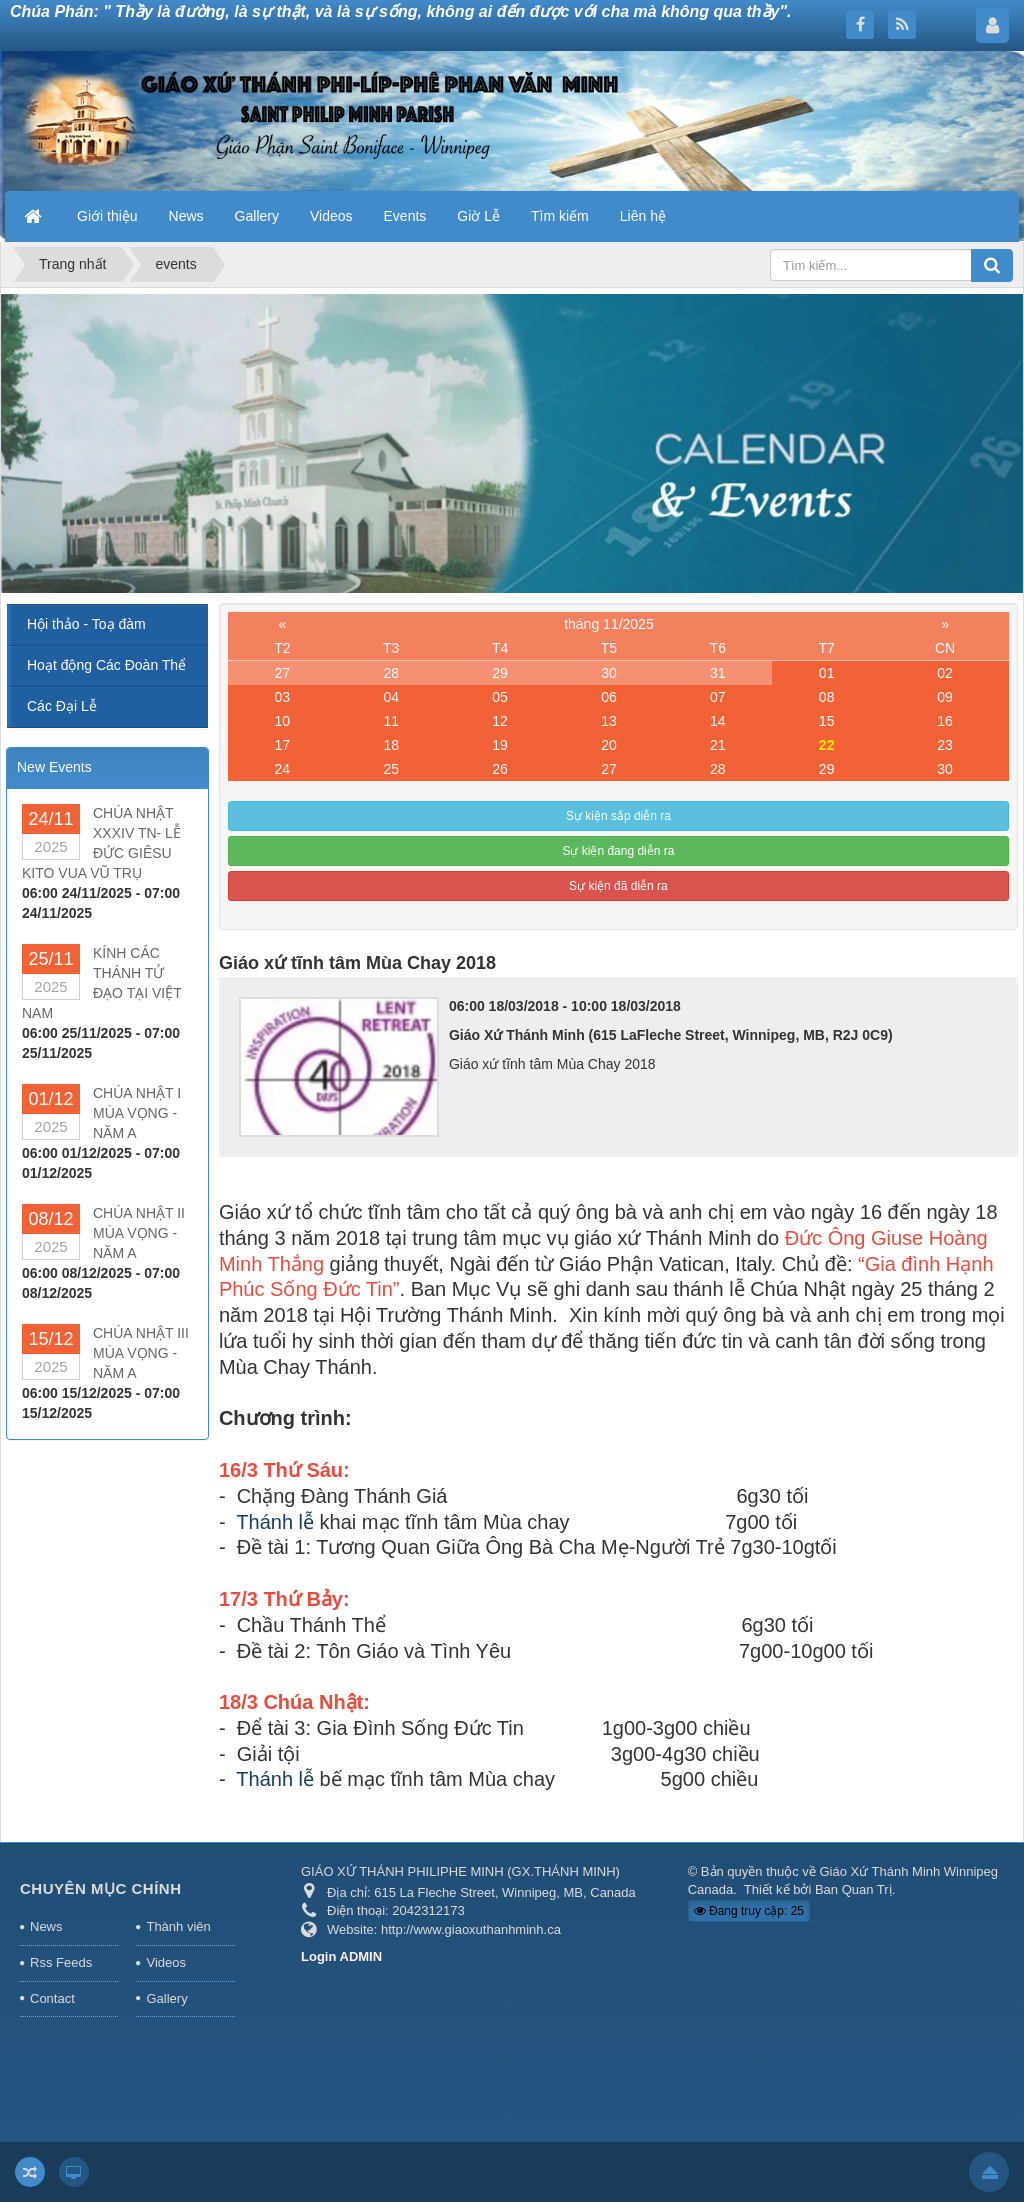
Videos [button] (331, 216)
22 (827, 745)
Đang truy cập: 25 (749, 1911)
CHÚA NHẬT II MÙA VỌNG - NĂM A (139, 1233)
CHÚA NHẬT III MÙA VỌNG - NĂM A (141, 1353)
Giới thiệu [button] (107, 216)
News (46, 1926)
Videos (166, 1962)
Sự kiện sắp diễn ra (618, 816)
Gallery (166, 1998)
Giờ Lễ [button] (478, 216)
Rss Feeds (61, 1962)
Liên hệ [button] (643, 216)
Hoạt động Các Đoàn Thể (106, 665)
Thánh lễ (275, 1522)
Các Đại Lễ (62, 706)
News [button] (186, 216)
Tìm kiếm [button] (560, 216)
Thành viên (178, 1926)
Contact (52, 1998)
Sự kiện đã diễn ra (618, 886)
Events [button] (405, 216)
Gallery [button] (257, 216)
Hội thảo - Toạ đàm (86, 624)
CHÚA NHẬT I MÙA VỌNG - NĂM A (137, 1113)
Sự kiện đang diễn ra (618, 851)
